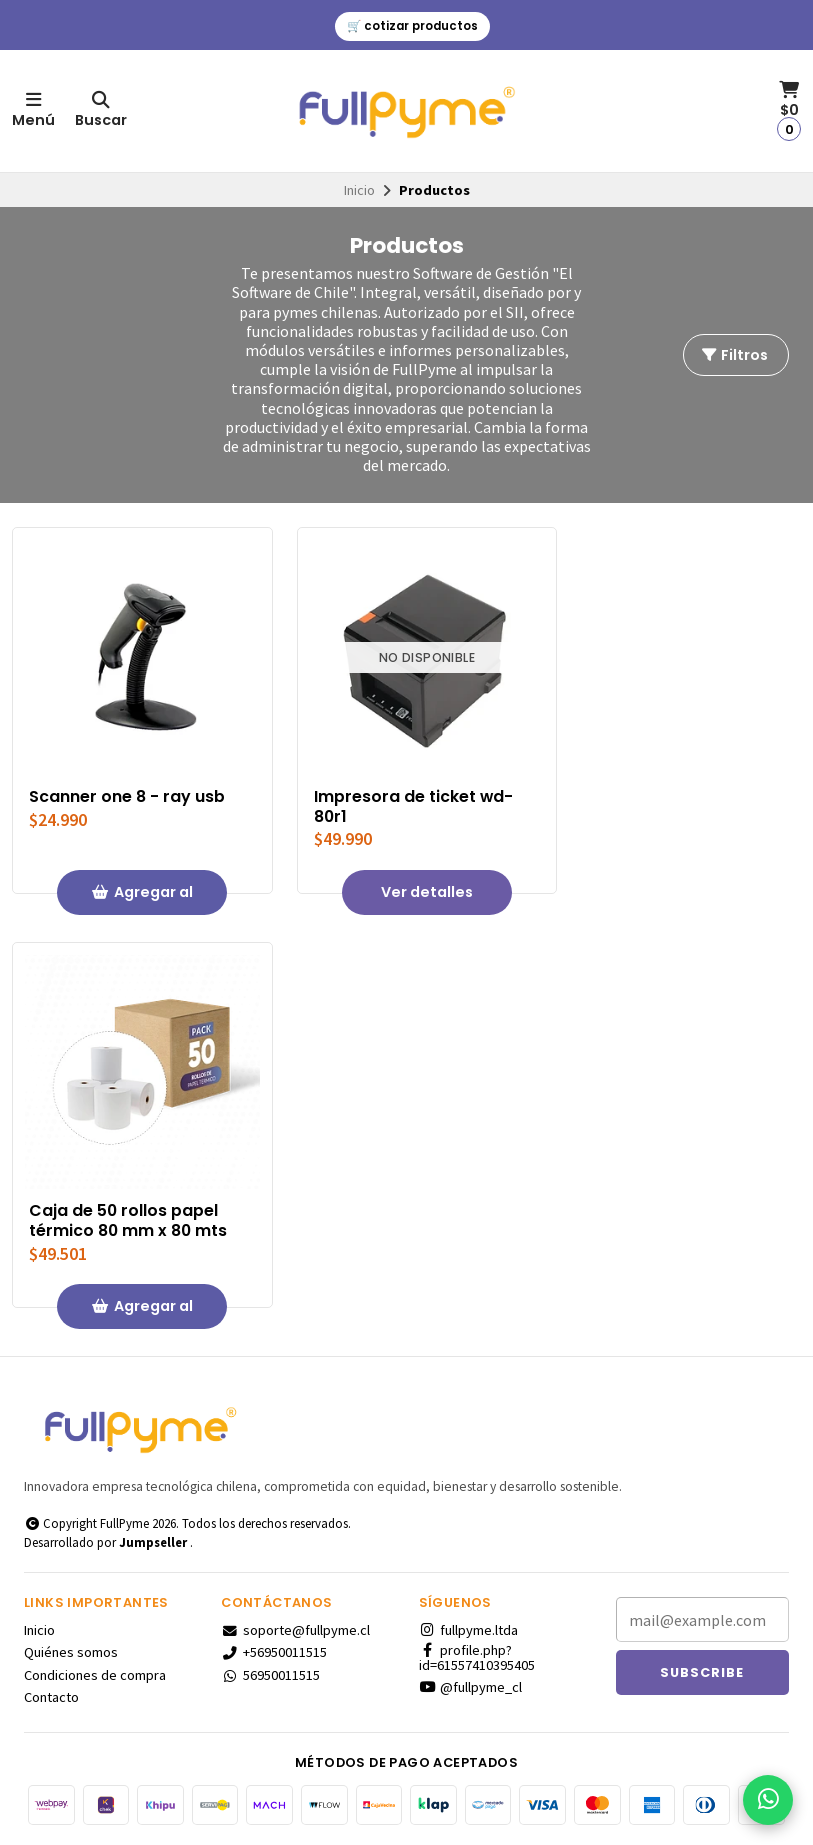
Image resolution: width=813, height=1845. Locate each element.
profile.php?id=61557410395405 (477, 1657)
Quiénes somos (71, 1652)
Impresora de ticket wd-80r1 (413, 807)
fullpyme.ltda (468, 1630)
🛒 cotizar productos (412, 26)
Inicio (359, 190)
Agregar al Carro (142, 898)
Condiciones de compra (95, 1675)
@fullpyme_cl (470, 1687)
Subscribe (702, 1672)
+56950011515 (274, 1652)
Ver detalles (427, 892)
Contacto (51, 1697)
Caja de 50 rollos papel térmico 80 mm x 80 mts (128, 1221)
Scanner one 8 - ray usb (127, 797)
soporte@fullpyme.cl (295, 1630)
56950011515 (270, 1675)
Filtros (734, 355)
